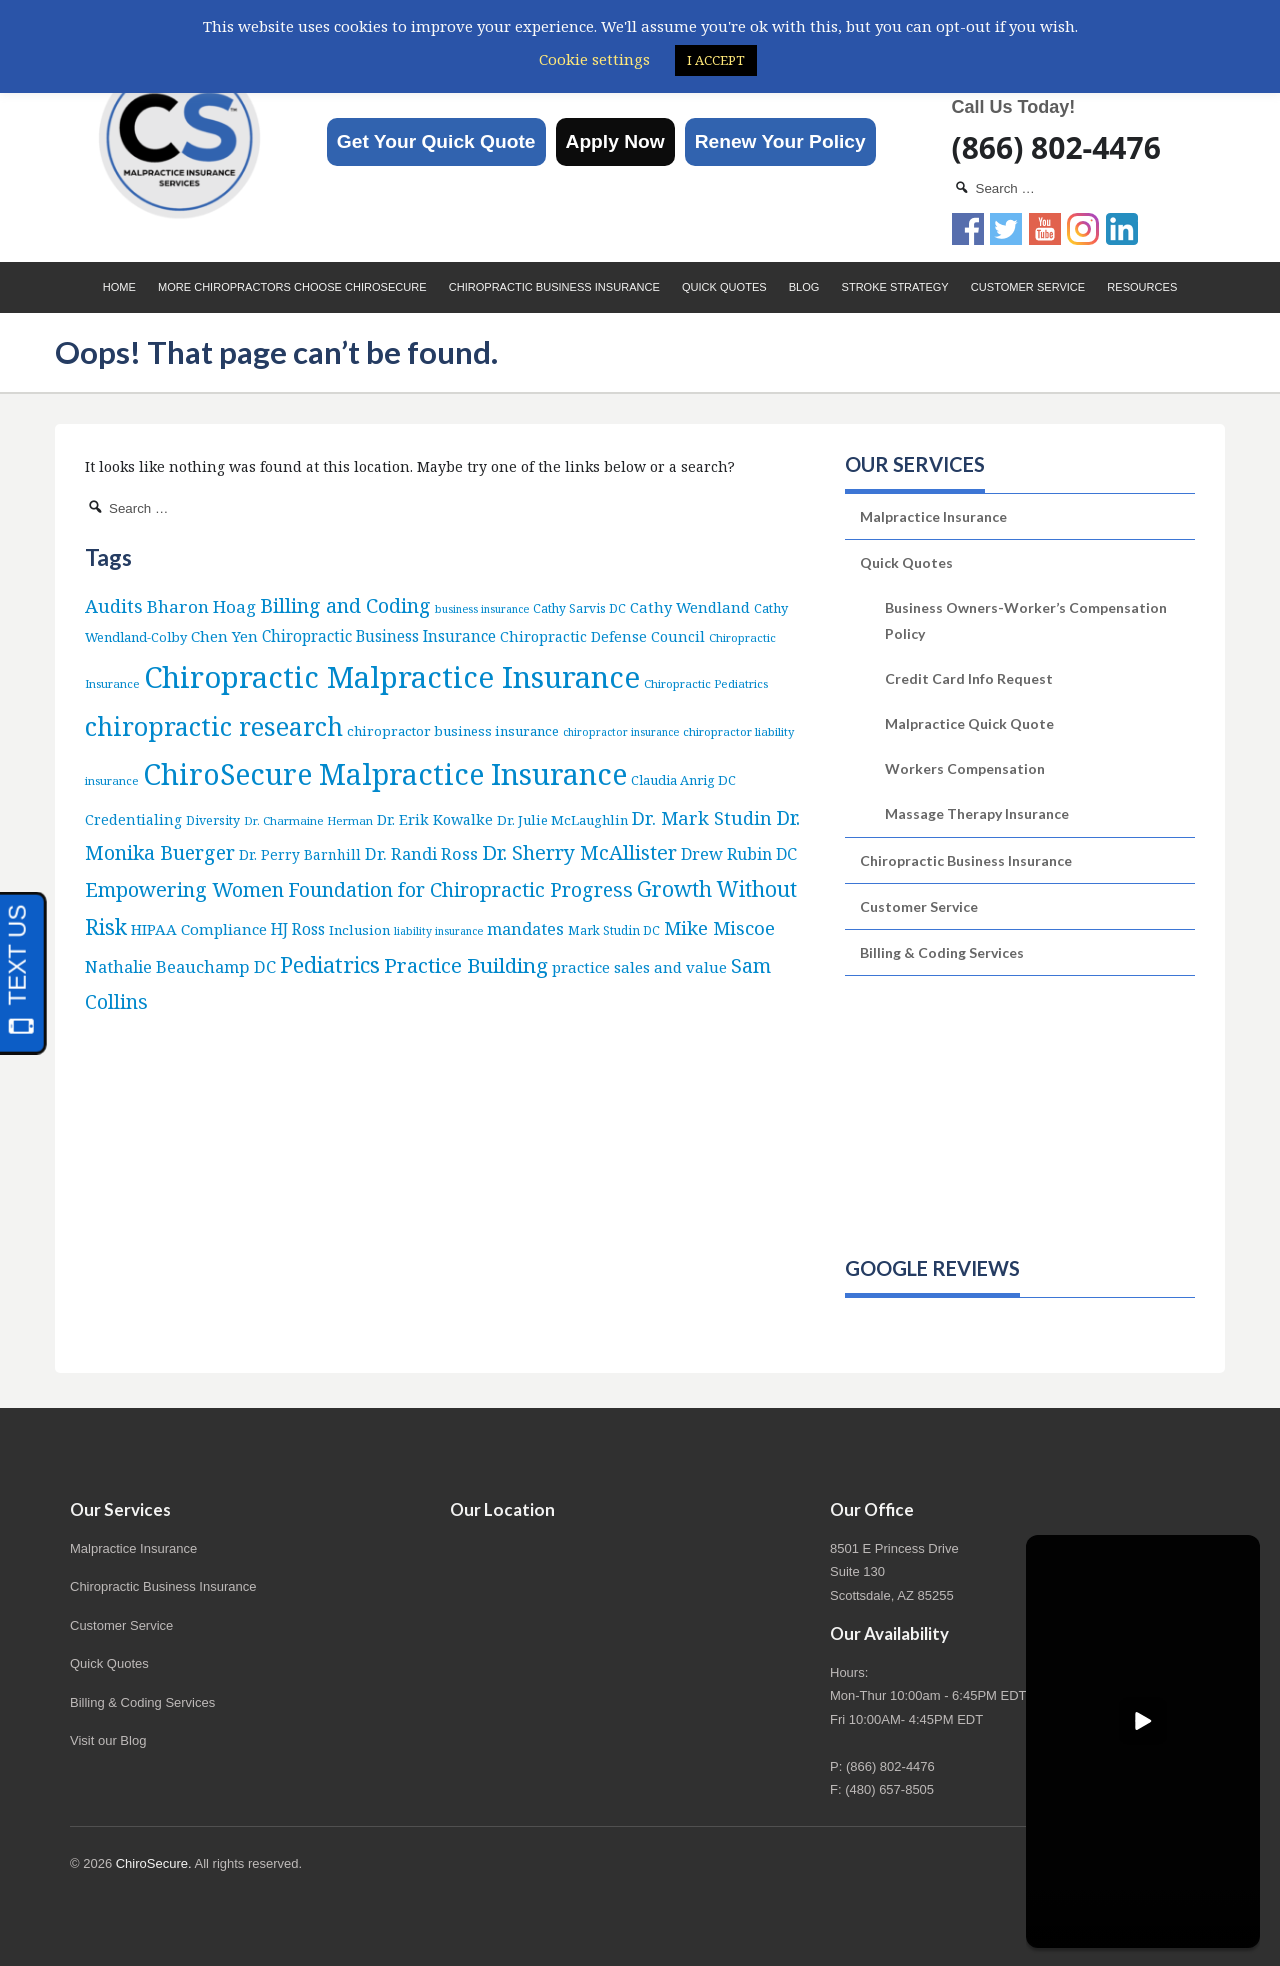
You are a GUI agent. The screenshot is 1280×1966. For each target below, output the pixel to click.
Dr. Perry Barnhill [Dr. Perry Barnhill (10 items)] (300, 854)
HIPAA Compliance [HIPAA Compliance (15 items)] (199, 929)
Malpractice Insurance (933, 516)
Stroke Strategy (895, 287)
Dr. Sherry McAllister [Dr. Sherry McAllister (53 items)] (579, 852)
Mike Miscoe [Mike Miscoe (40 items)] (719, 927)
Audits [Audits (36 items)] (114, 605)
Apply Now (615, 141)
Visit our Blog (108, 1740)
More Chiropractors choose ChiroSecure (292, 287)
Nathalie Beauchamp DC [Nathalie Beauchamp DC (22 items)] (180, 966)
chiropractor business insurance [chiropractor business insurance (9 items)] (453, 731)
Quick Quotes (724, 287)
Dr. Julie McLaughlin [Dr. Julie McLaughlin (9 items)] (562, 820)
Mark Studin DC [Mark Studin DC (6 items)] (614, 930)
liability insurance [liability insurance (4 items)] (438, 931)
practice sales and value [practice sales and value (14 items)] (639, 967)
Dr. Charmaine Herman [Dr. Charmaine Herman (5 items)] (308, 820)
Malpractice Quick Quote (969, 723)
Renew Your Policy (780, 141)
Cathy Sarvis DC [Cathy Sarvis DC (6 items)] (579, 608)
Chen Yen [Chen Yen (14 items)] (224, 636)
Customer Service (1028, 287)
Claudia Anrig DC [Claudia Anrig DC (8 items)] (683, 780)
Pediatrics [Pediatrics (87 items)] (330, 964)
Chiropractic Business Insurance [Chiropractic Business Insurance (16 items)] (379, 636)
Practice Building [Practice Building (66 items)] (466, 965)
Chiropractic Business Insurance (554, 287)
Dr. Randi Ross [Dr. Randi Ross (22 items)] (421, 853)
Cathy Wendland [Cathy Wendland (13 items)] (690, 607)
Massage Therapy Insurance (977, 813)
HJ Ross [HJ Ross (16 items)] (298, 929)
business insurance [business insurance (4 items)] (482, 609)
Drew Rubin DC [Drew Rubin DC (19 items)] (739, 854)
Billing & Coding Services (942, 952)
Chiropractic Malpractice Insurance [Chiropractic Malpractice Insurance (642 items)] (392, 677)
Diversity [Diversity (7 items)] (213, 820)
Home (119, 287)
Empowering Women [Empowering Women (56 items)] (184, 889)
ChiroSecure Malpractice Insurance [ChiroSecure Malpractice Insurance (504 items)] (385, 774)
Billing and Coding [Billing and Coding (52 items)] (345, 605)
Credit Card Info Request (969, 678)
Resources (1142, 287)
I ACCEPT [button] (716, 60)
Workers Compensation (965, 768)
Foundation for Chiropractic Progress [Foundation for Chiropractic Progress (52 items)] (460, 889)
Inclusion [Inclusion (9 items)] (359, 930)
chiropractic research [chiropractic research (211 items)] (214, 726)
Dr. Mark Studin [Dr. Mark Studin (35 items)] (702, 817)
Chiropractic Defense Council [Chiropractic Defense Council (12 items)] (602, 636)
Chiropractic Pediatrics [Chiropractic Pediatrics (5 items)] (706, 683)
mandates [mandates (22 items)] (525, 928)
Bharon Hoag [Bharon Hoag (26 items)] (201, 606)
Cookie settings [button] (594, 59)
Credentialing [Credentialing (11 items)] (133, 819)
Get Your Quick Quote (436, 141)
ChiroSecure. (154, 1863)
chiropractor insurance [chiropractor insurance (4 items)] (621, 732)
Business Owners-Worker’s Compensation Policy (1026, 620)
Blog (804, 287)
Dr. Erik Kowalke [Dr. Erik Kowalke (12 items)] (435, 819)
